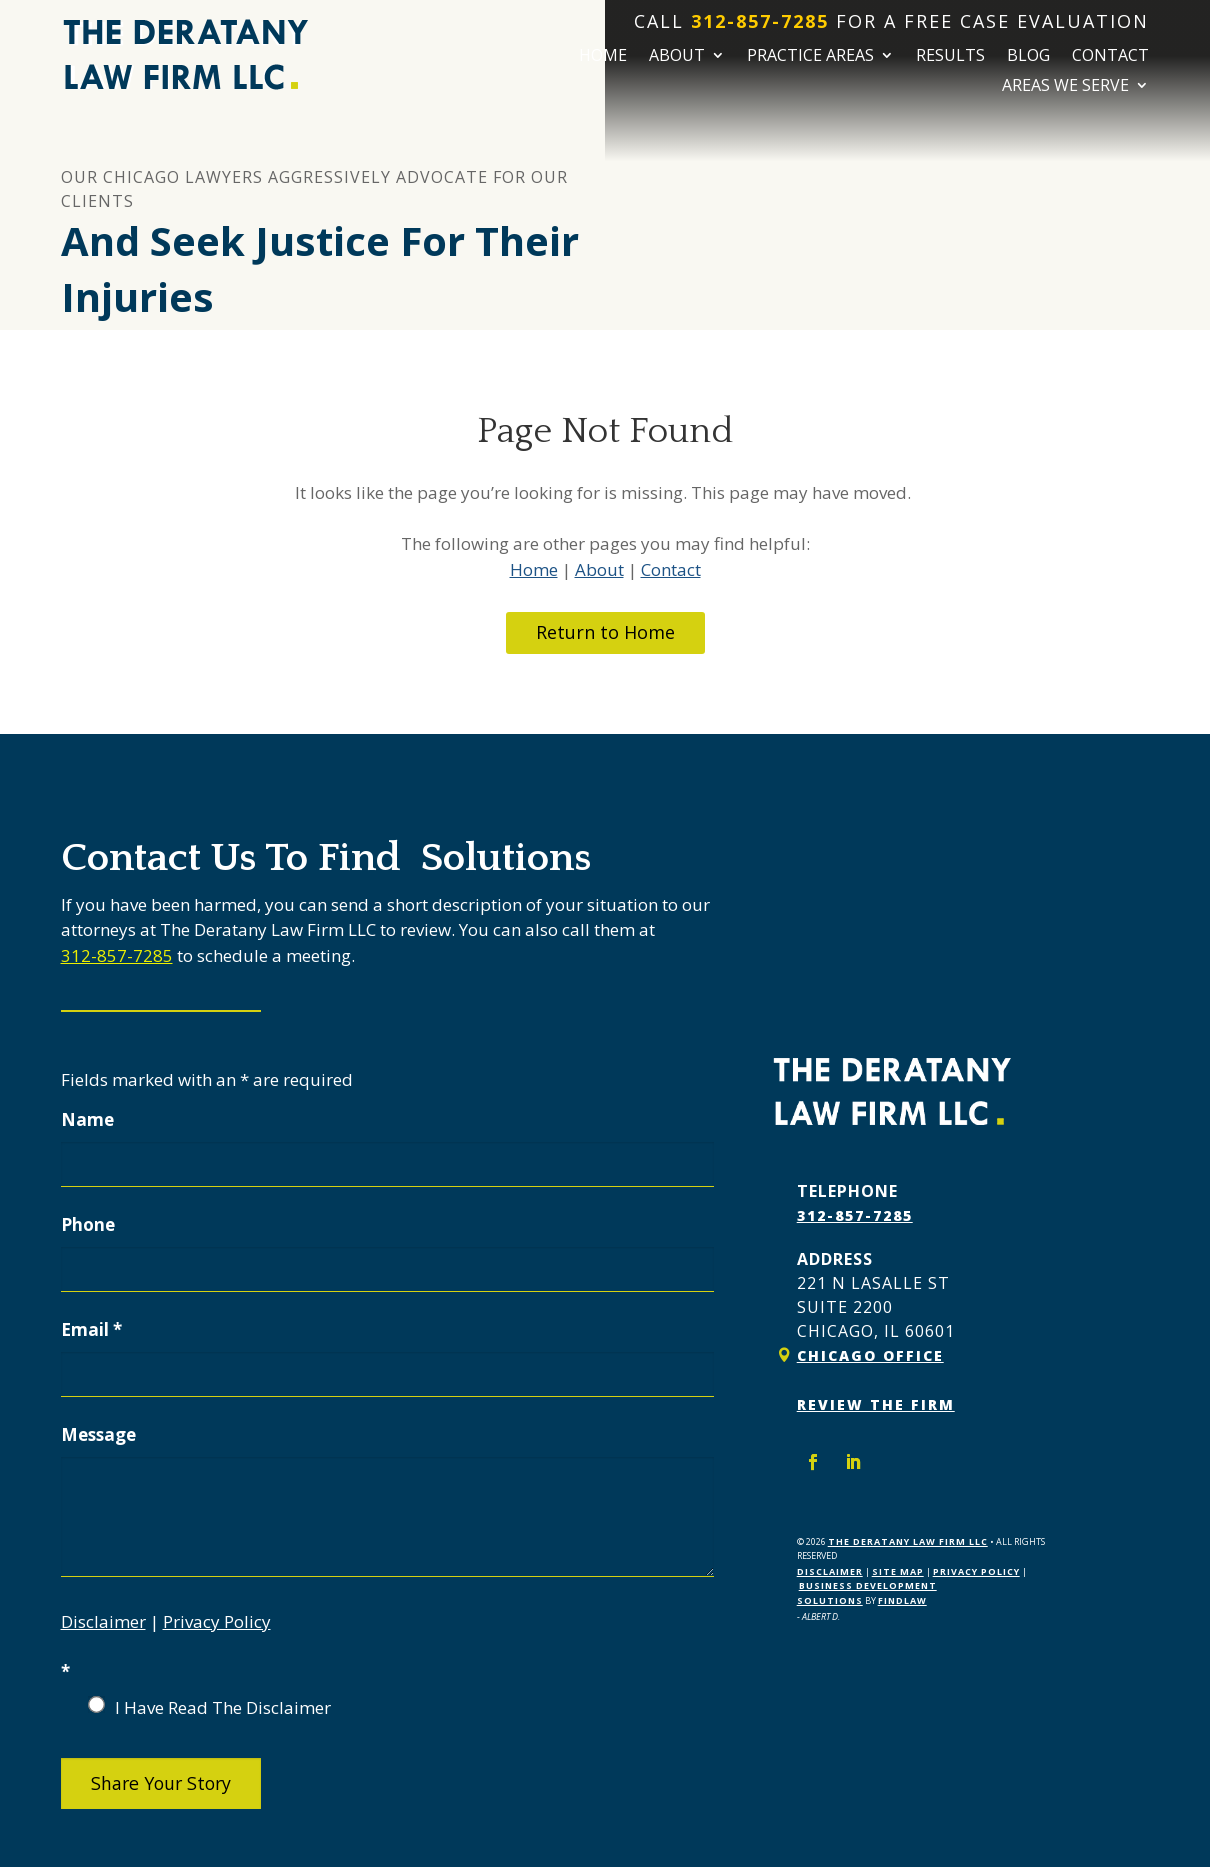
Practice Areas (810, 57)
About (677, 57)
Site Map (898, 1571)
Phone (88, 1224)
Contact (1110, 57)
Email (91, 1329)
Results (950, 57)
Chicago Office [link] (870, 1355)
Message (98, 1434)
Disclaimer (103, 1621)
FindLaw (902, 1599)
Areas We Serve (1065, 87)
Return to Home (605, 632)
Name (87, 1119)
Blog (1028, 57)
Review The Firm (876, 1404)
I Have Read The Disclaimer (223, 1707)
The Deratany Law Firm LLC (908, 1540)
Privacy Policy (217, 1621)
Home (603, 57)
